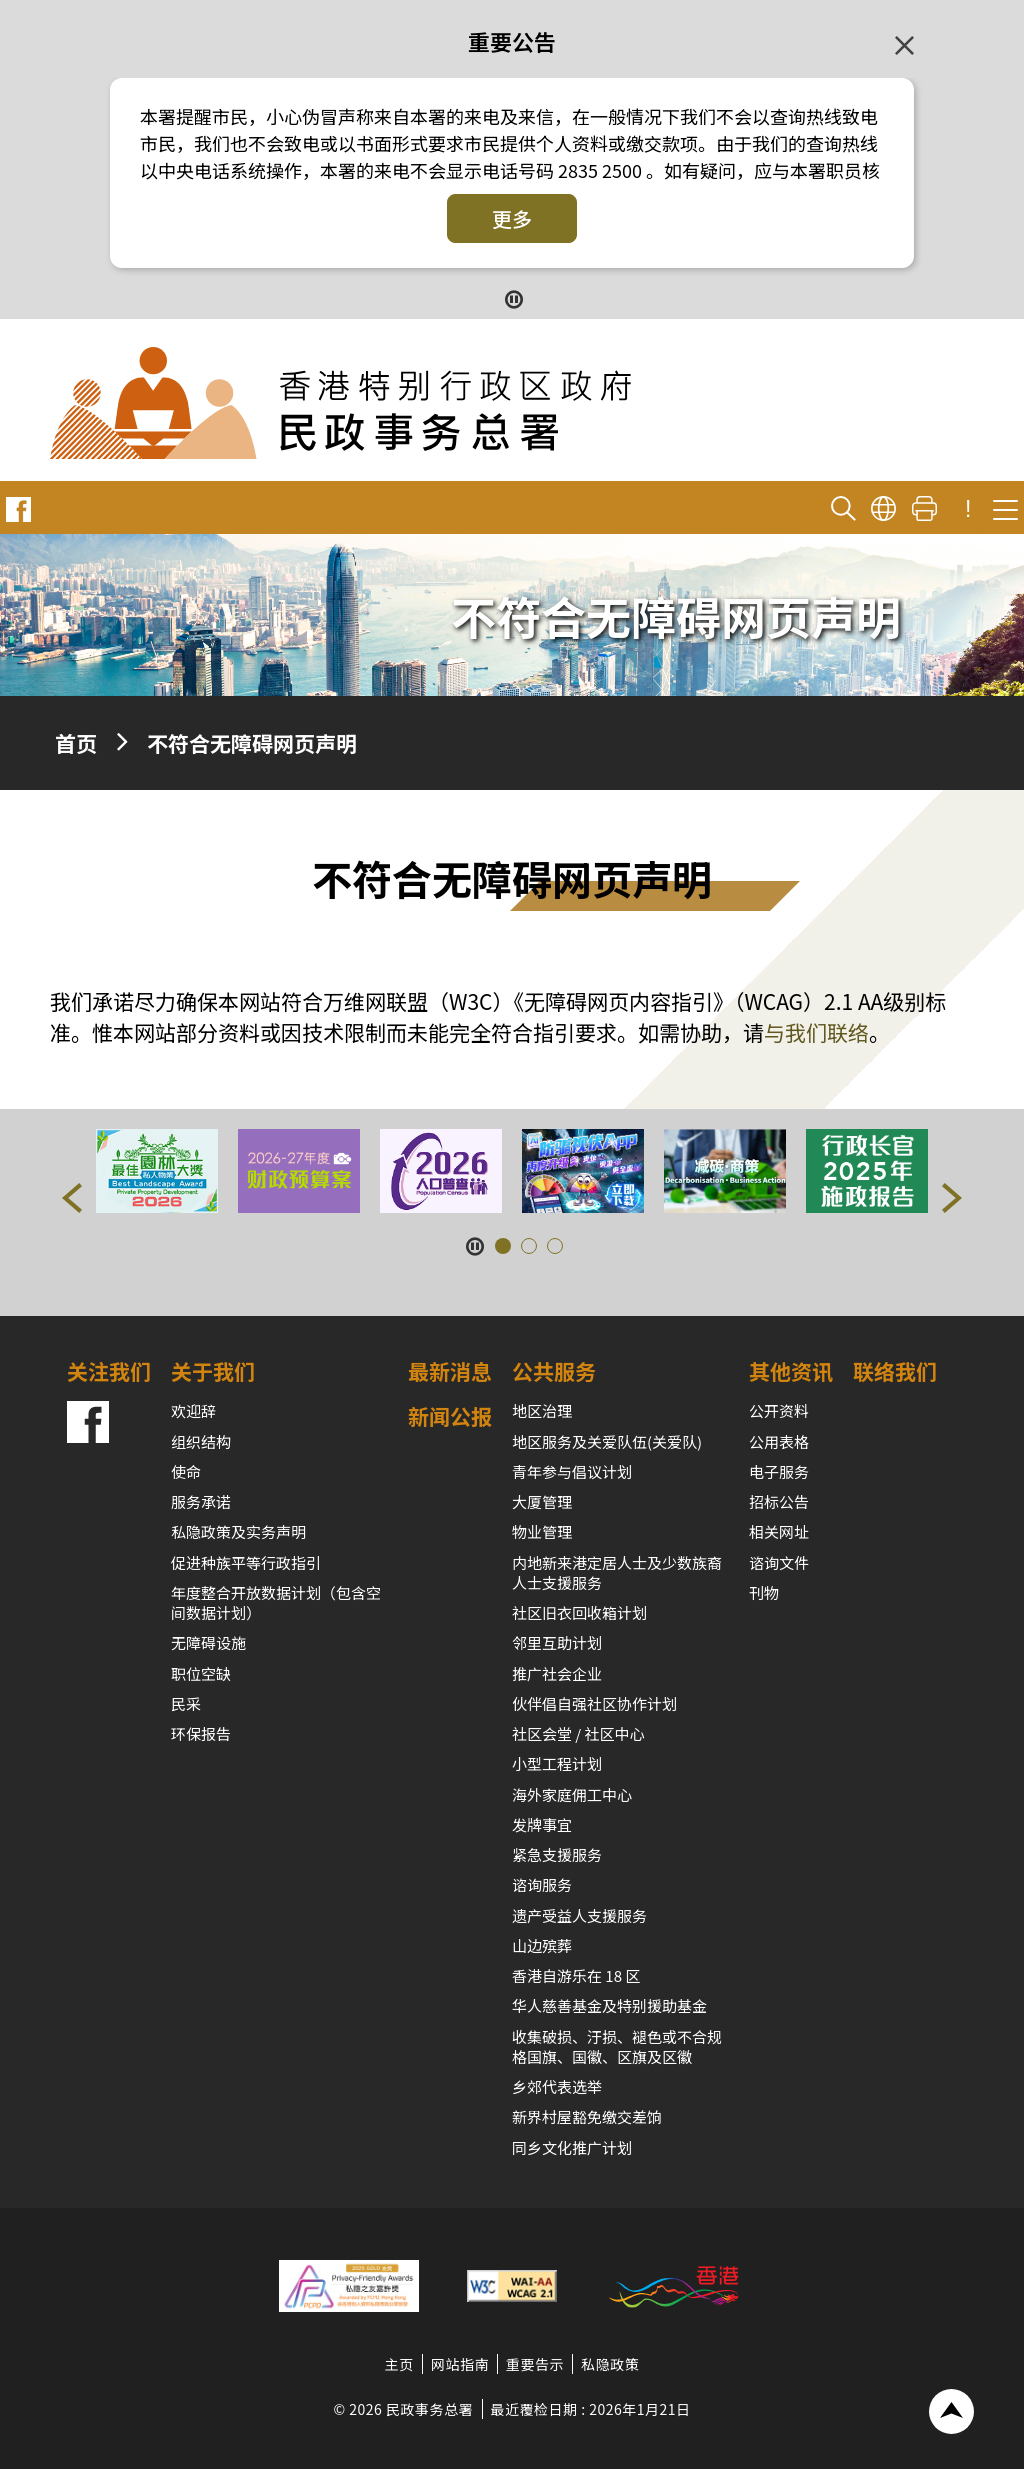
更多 (512, 218)
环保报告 (201, 1733)
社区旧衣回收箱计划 (579, 1612)
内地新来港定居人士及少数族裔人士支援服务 (617, 1572)
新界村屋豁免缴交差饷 (587, 2116)
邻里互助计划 (557, 1642)
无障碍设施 (208, 1642)
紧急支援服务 (557, 1854)
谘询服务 (542, 1884)
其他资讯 (791, 1371)
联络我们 (895, 1371)
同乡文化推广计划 (572, 2147)
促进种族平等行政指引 (246, 1562)
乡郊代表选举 (557, 2086)
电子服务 (779, 1471)
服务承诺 (201, 1501)
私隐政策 (610, 2364)
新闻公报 (450, 1416)
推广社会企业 (557, 1673)
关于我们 (213, 1371)
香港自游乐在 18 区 (576, 1975)
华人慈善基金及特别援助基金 (609, 2005)
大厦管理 (542, 1501)
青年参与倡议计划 (572, 1471)
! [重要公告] (968, 509)
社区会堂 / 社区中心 (578, 1733)
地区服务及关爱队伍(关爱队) (607, 1441)
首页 (76, 743)
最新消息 (450, 1371)
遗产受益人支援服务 (579, 1915)
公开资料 (779, 1410)
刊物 (764, 1592)
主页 (399, 2364)
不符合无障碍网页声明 (252, 743)
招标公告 (779, 1501)
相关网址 (779, 1531)
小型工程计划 (557, 1763)
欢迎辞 (193, 1410)
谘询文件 (779, 1562)
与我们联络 (816, 1032)
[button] (72, 1198)
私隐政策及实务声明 (238, 1531)
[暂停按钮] (512, 297)
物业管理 (542, 1531)
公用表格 (779, 1441)
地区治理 (542, 1410)
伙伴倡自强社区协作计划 (594, 1703)
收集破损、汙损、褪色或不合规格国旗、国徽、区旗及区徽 (617, 2046)
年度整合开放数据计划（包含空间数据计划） (276, 1602)
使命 (186, 1471)
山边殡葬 (542, 1945)
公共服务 (554, 1371)
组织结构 (201, 1441)
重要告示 (535, 2364)
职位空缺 (201, 1673)
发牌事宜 (542, 1824)
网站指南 (460, 2364)
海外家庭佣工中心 (572, 1794)
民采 (186, 1703)
